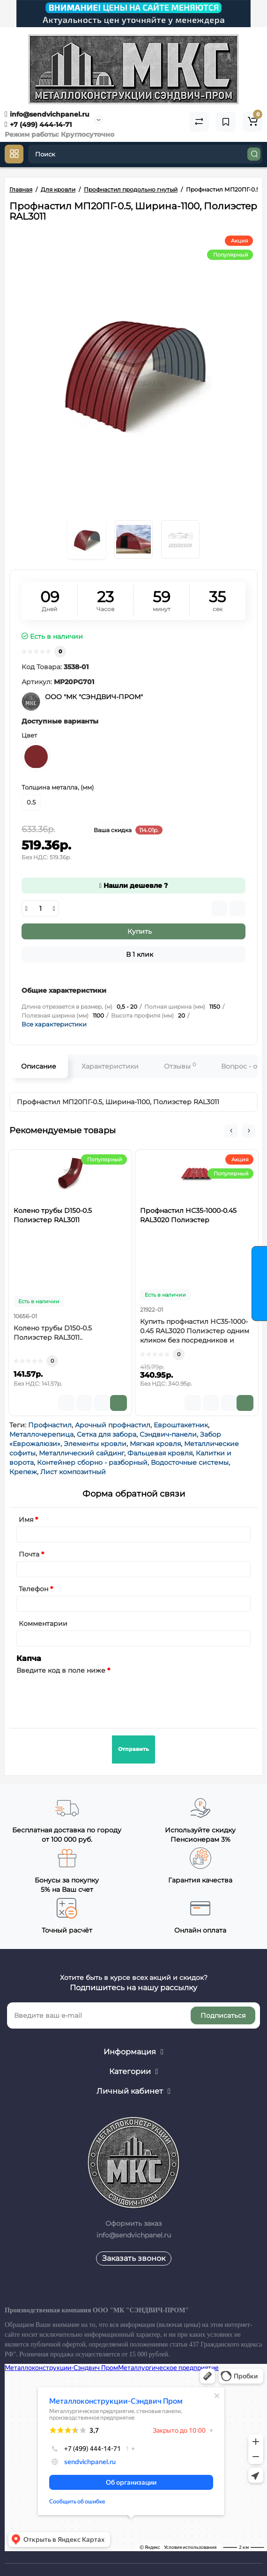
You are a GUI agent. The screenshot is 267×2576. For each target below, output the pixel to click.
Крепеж (23, 1472)
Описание (38, 1066)
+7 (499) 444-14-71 (38, 124)
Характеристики (110, 1066)
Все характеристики (54, 1024)
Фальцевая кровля (160, 1453)
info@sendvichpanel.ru (47, 114)
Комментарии (43, 1623)
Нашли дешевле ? (133, 885)
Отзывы (180, 1066)
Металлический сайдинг (81, 1453)
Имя (26, 1519)
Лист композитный (73, 1472)
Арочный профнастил (112, 1425)
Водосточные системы (190, 1462)
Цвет (29, 735)
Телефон (33, 1589)
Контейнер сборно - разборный (92, 1462)
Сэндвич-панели (168, 1434)
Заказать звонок (133, 2258)
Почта (29, 1554)
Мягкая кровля (155, 1443)
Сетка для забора (106, 1434)
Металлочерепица (41, 1434)
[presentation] (87, 1695)
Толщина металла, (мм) (58, 787)
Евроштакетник (181, 1425)
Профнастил (50, 1425)
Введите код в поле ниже (60, 1670)
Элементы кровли (95, 1443)
